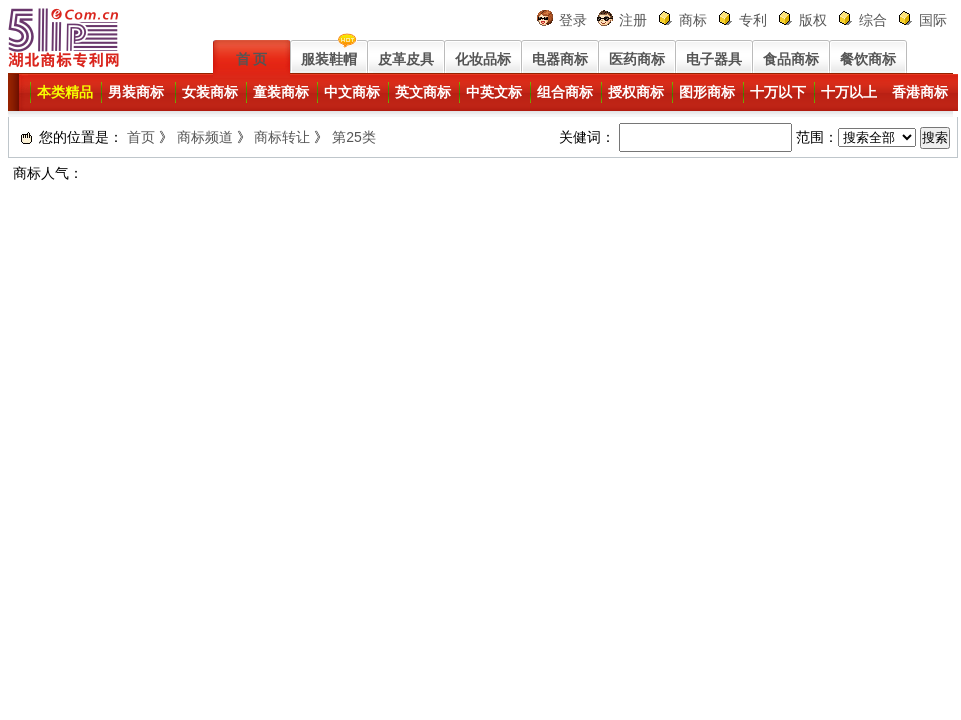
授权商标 (636, 92)
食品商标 (791, 59)
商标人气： (48, 173)
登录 (573, 20)
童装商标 (281, 92)
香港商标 (920, 92)
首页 (141, 137)
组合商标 (565, 92)
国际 (933, 20)
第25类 (354, 137)
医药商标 (637, 59)
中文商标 (352, 92)
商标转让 (282, 137)
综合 (873, 20)
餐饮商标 (868, 59)
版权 (813, 20)
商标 (693, 20)
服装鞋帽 (329, 59)
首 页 (252, 59)
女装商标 (210, 92)
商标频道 (205, 137)
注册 (633, 20)
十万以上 (849, 92)
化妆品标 (483, 59)
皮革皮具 (406, 59)
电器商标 (560, 59)
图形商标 (707, 92)
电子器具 (714, 59)
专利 (753, 20)
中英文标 (494, 92)
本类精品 (65, 92)
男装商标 (136, 92)
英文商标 (423, 92)
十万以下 (778, 92)
